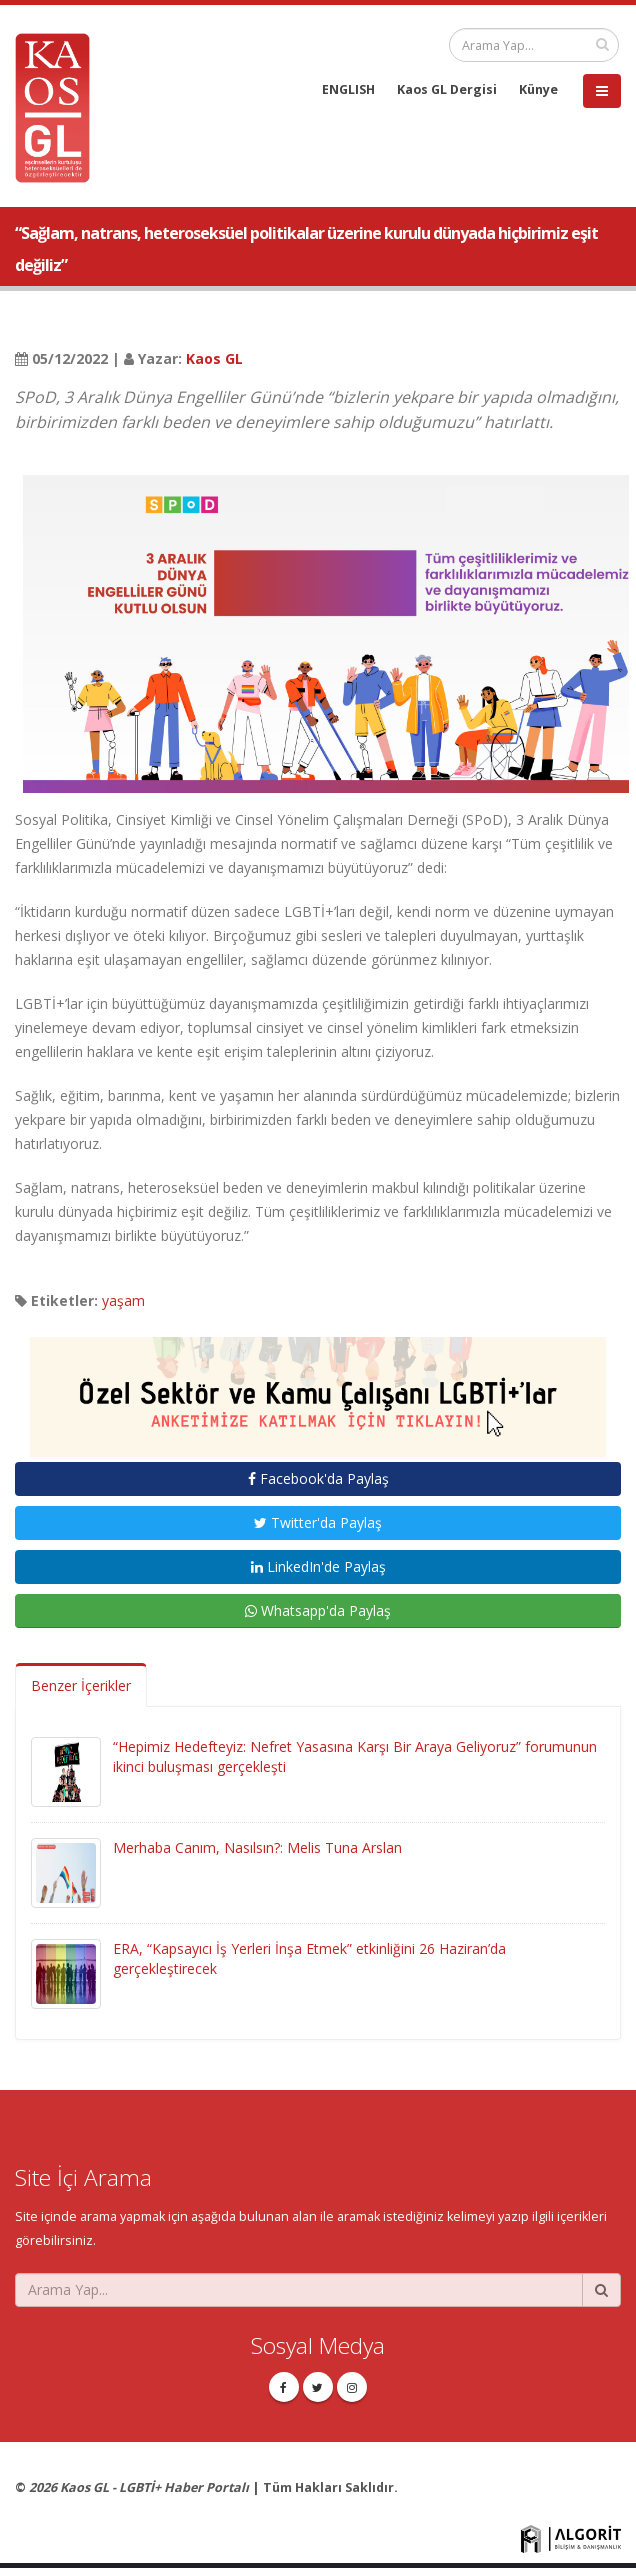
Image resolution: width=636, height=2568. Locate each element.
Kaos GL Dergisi (447, 89)
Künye (538, 89)
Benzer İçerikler (81, 1685)
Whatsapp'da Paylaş (318, 1610)
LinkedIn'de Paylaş (318, 1566)
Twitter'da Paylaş (318, 1522)
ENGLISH (348, 89)
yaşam (123, 1300)
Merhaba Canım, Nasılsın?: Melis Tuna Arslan (257, 1847)
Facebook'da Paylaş (318, 1478)
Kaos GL (214, 358)
